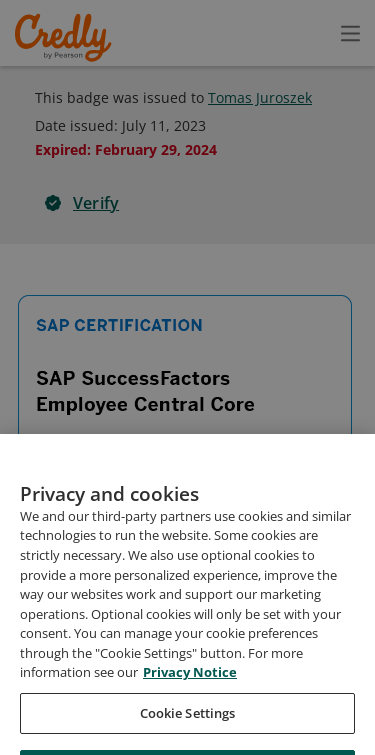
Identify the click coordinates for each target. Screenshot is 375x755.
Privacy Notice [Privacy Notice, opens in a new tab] (190, 710)
